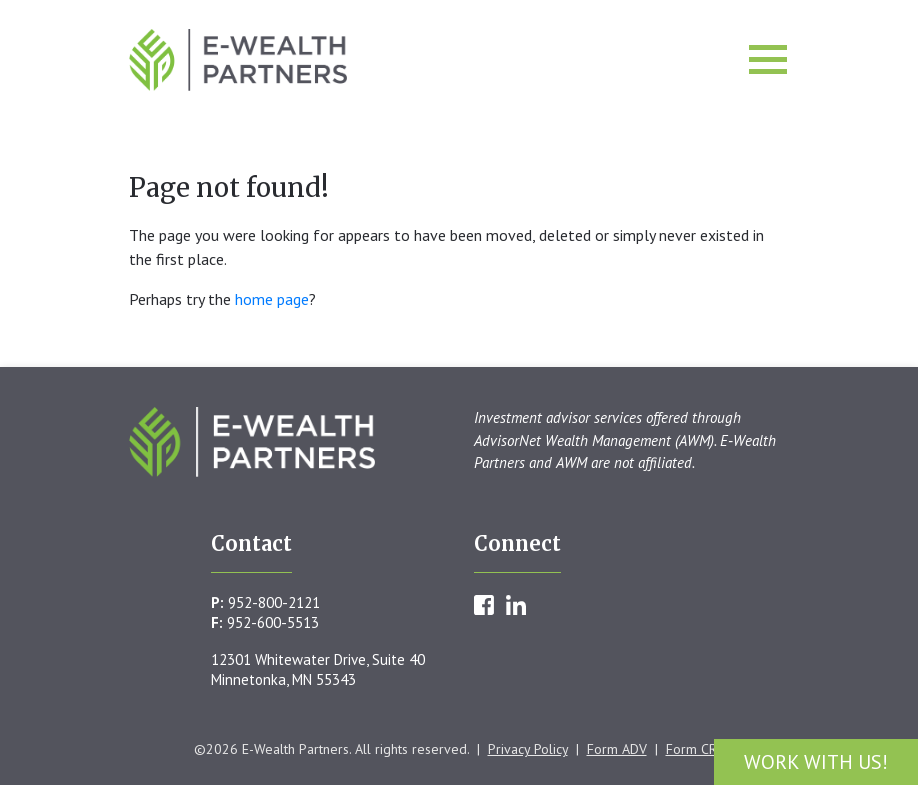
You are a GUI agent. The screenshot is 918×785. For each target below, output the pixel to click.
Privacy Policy (528, 749)
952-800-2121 (274, 602)
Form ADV (617, 749)
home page (272, 299)
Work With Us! (816, 762)
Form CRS (695, 749)
